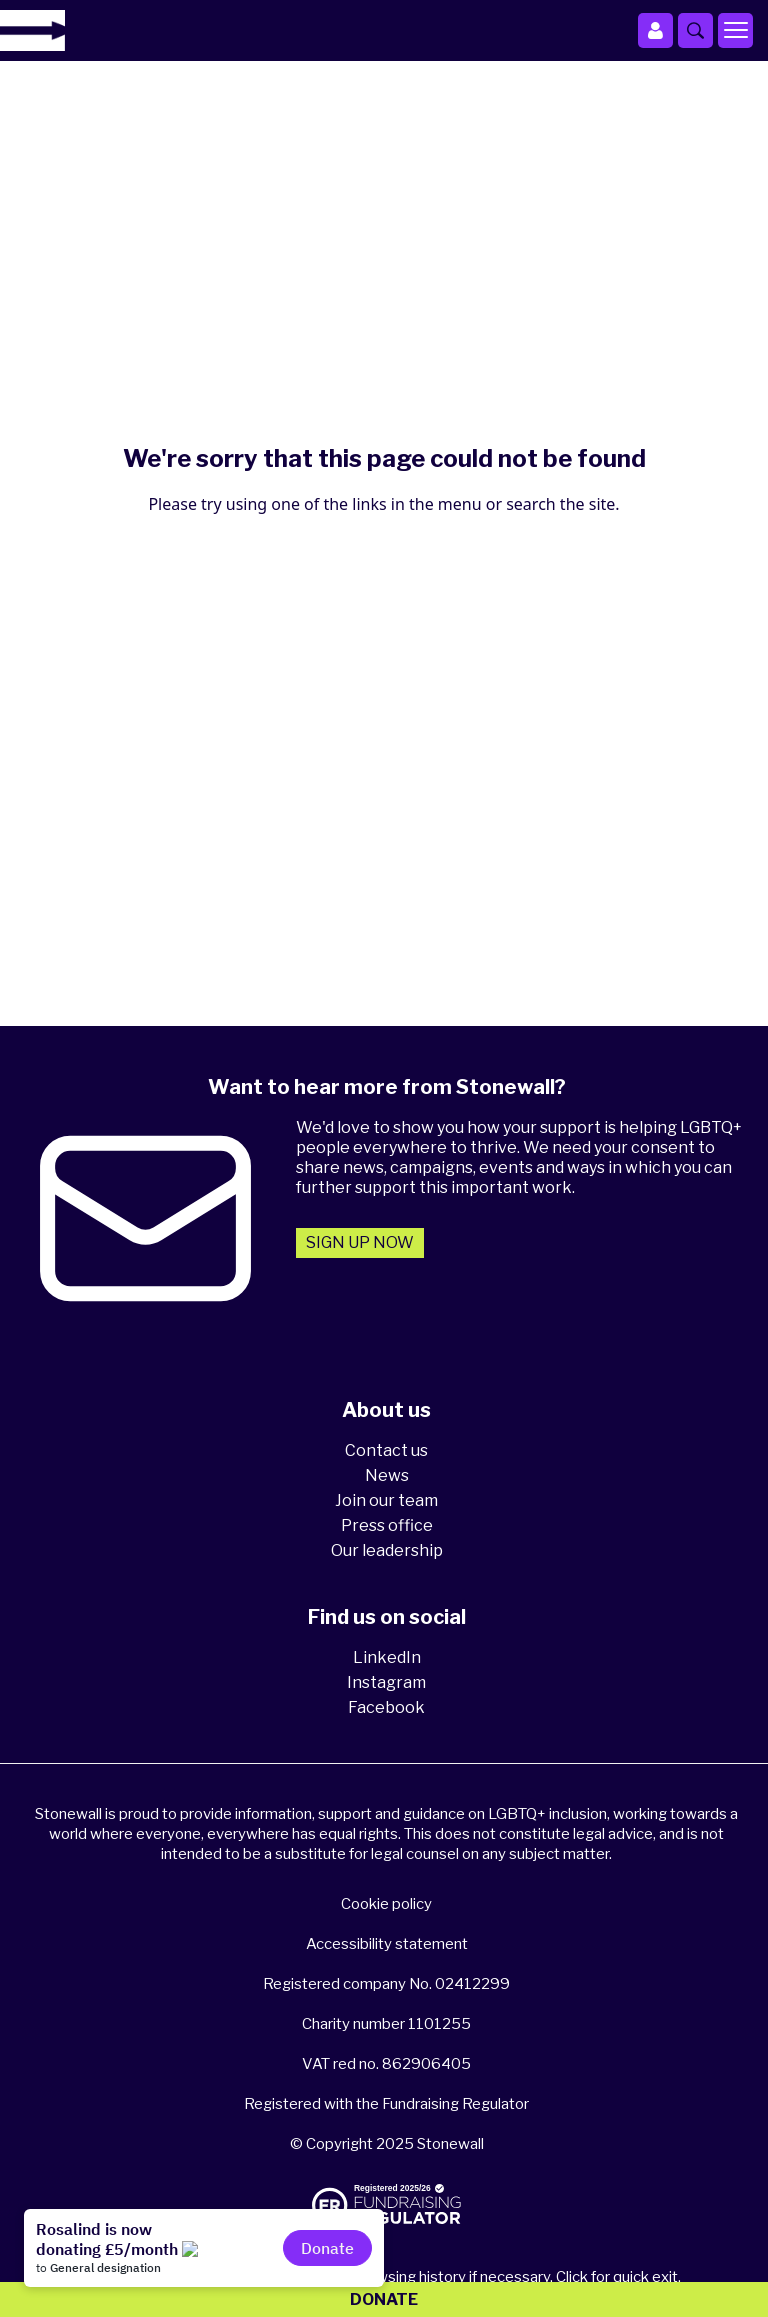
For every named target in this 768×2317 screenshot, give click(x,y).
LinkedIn (387, 1657)
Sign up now (360, 1242)
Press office (387, 1525)
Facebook (386, 1707)
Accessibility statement (387, 1944)
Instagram (386, 1682)
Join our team (386, 1500)
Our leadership (387, 1550)
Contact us (386, 1450)
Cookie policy (386, 1904)
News (387, 1475)
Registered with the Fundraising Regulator (386, 2104)
